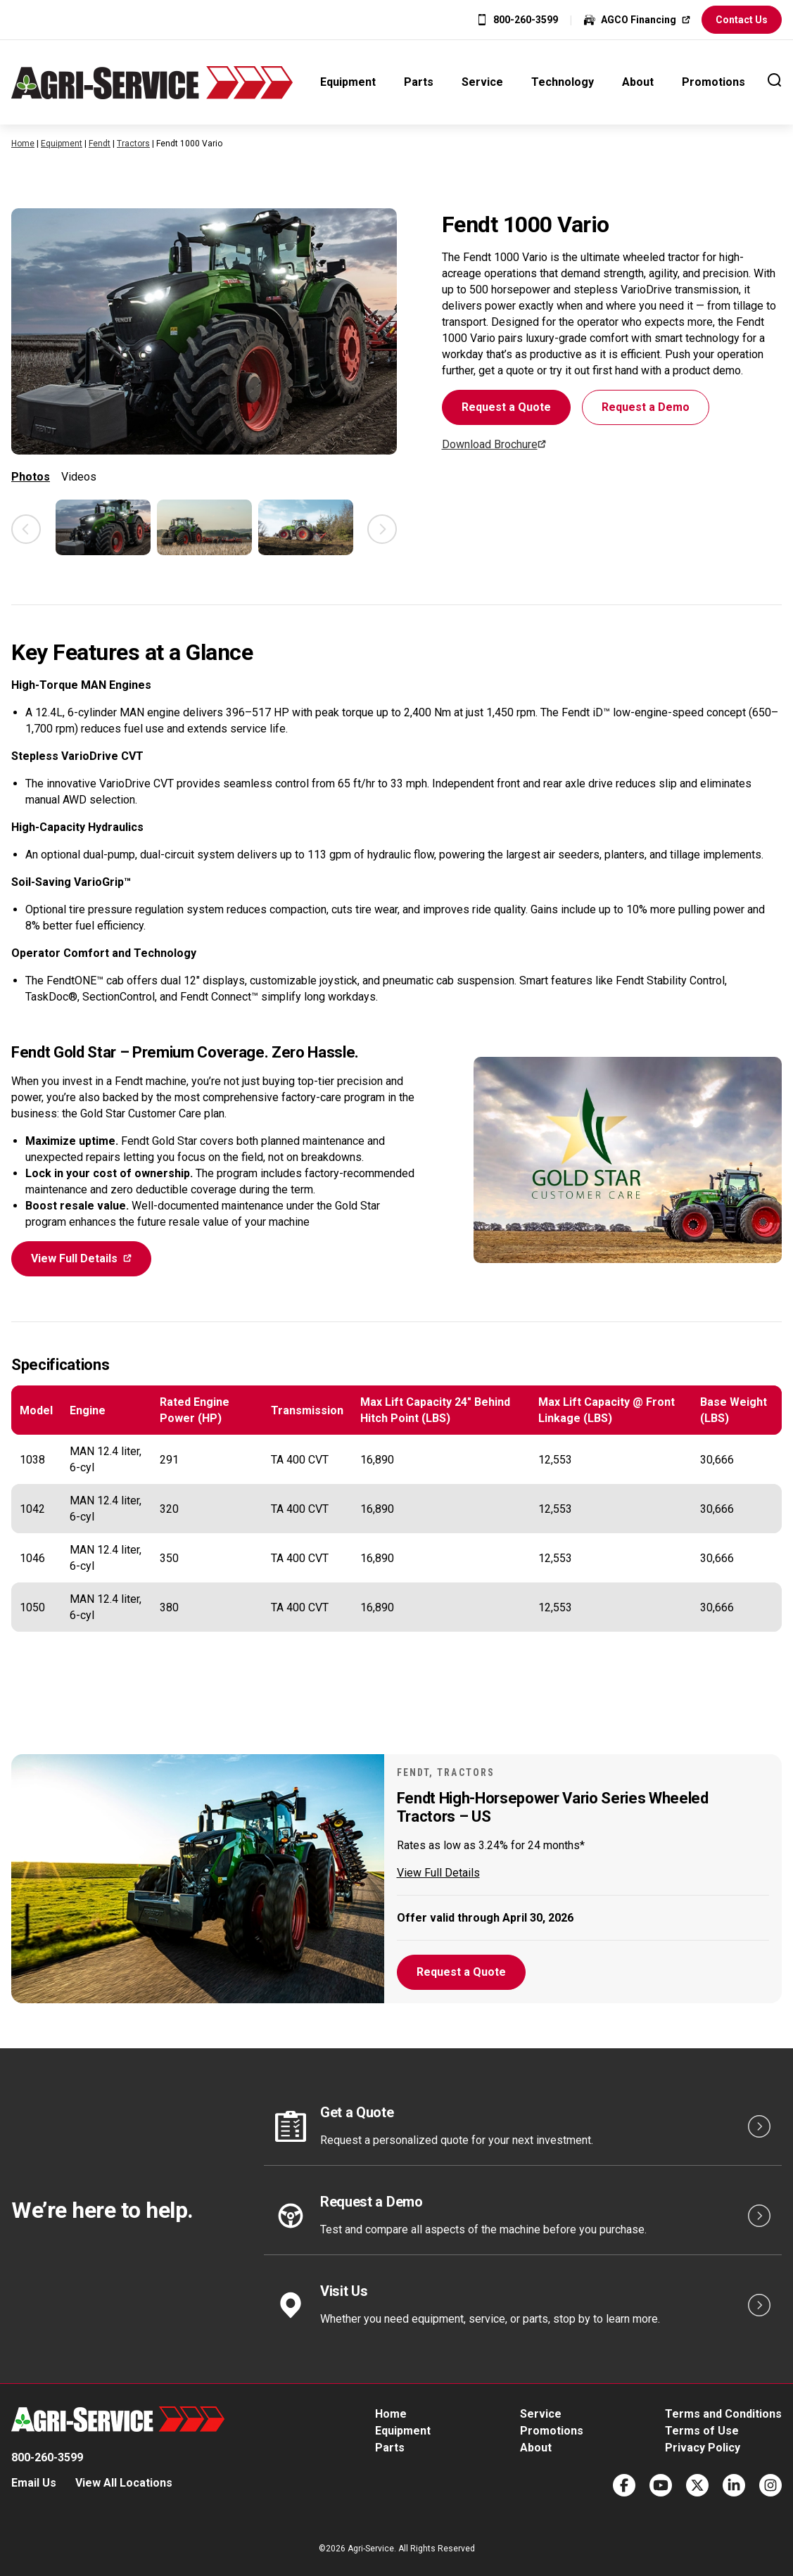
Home (22, 143)
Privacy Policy (702, 2447)
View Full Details (74, 1258)
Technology (562, 82)
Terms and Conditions (723, 2413)
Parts (418, 82)
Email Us (33, 2482)
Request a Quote (506, 407)
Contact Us (742, 19)
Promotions (713, 82)
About (638, 82)
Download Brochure (490, 444)
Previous (26, 529)
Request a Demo (646, 407)
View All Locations (123, 2482)
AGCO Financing (638, 19)
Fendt (99, 143)
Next (382, 529)
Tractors (133, 143)
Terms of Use (702, 2430)
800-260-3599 (525, 19)
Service (482, 82)
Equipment (348, 82)
